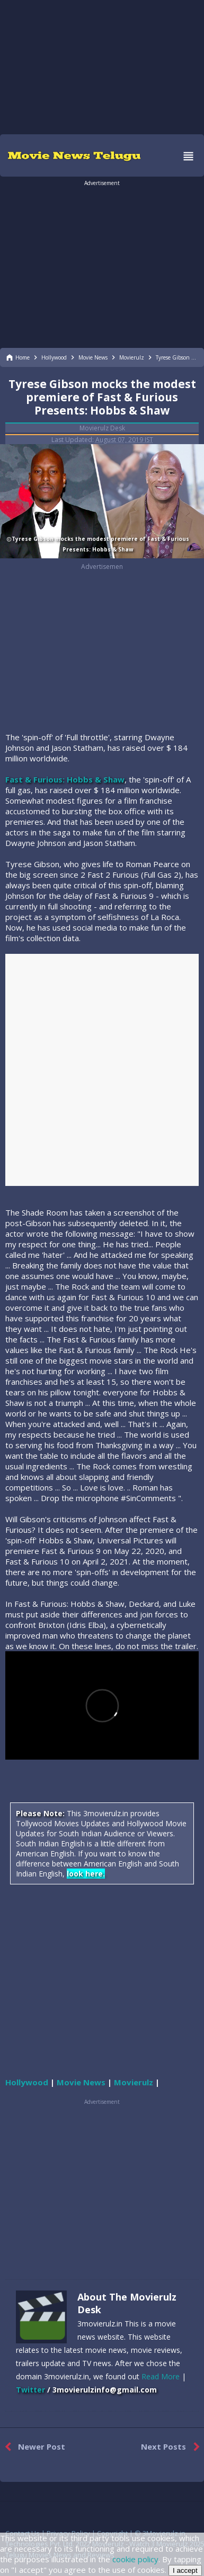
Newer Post (32, 2447)
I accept (185, 2570)
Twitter (30, 2390)
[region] (102, 66)
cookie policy (135, 2559)
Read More (160, 2376)
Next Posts (172, 2447)
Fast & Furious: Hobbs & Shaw (65, 779)
